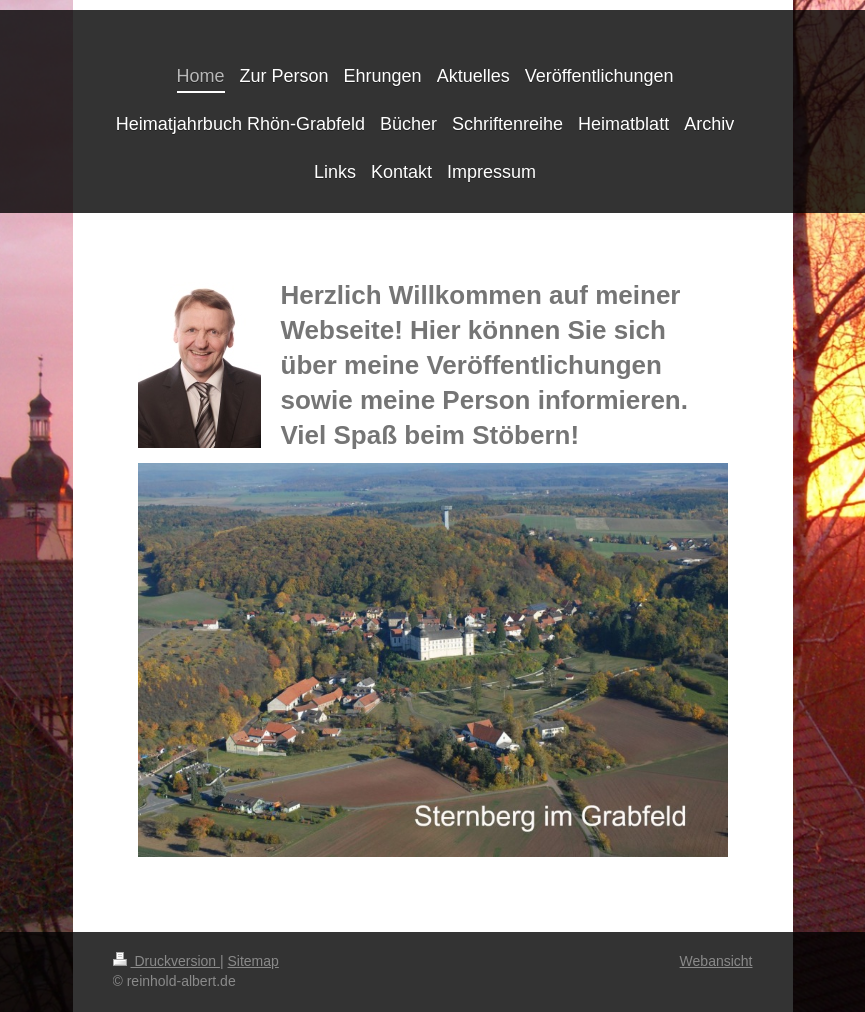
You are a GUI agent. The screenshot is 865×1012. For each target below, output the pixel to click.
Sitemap (253, 961)
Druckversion (166, 961)
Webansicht (716, 961)
